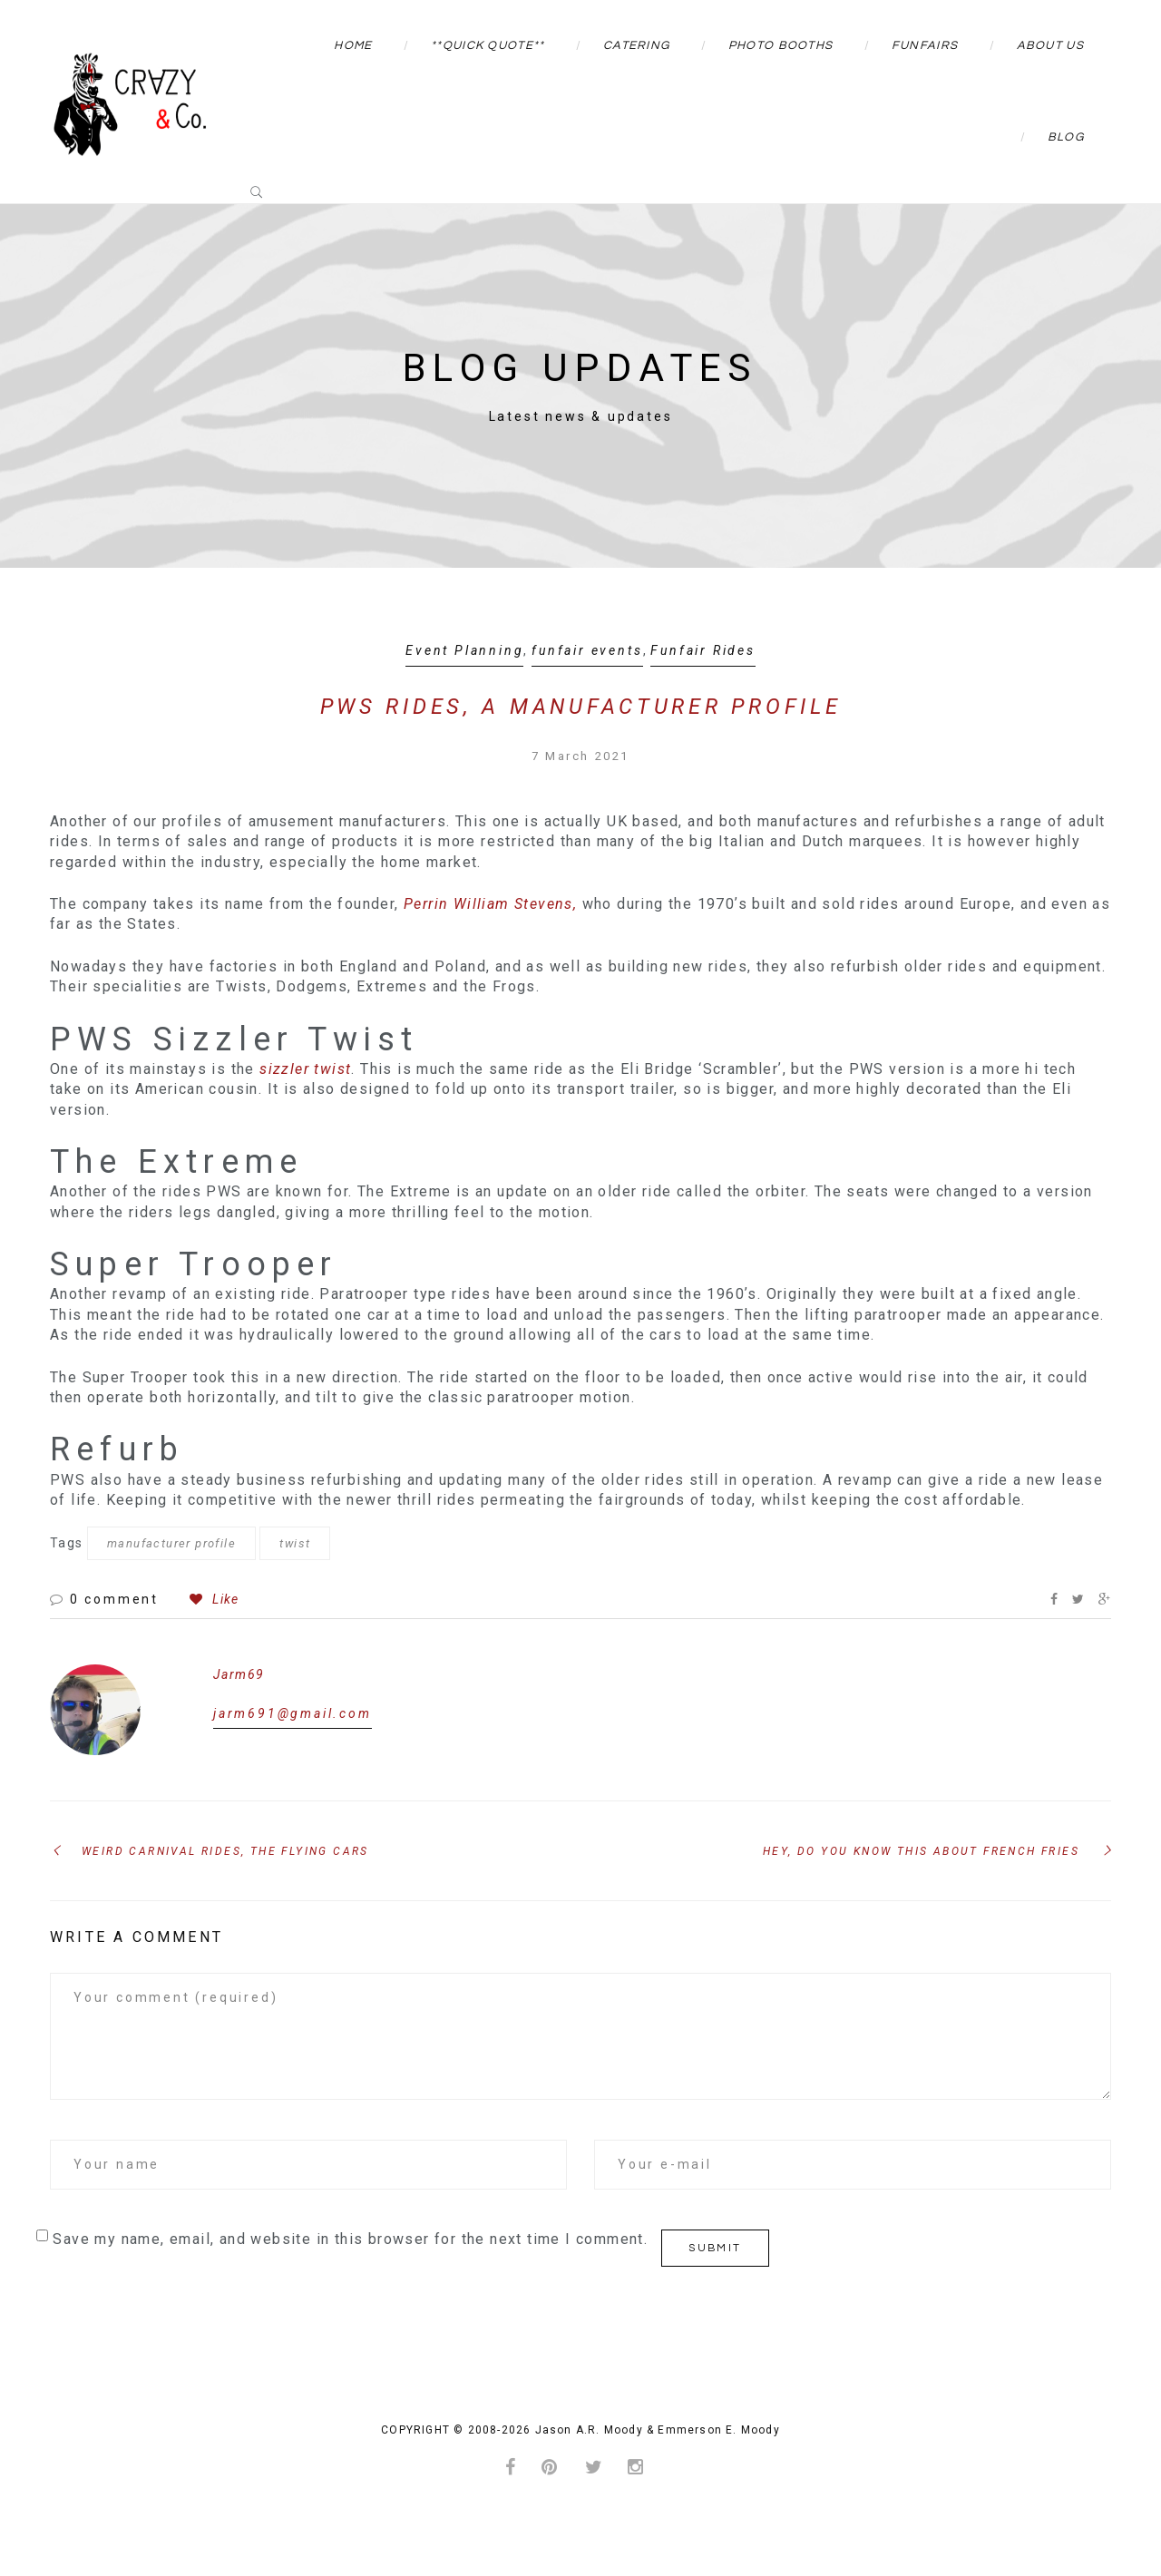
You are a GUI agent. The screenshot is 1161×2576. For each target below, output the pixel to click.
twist (294, 1543)
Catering (636, 45)
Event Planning (464, 650)
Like (214, 1599)
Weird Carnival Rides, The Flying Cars (225, 1851)
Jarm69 (238, 1674)
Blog (1066, 137)
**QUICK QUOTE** (488, 45)
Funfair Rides (702, 650)
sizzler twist (305, 1069)
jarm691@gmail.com (292, 1713)
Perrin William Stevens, (490, 903)
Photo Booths (781, 45)
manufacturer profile (171, 1543)
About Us (1050, 45)
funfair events (587, 650)
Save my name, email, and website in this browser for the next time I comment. (350, 2239)
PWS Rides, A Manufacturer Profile (580, 706)
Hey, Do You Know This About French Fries (921, 1851)
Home (353, 45)
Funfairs (925, 45)
